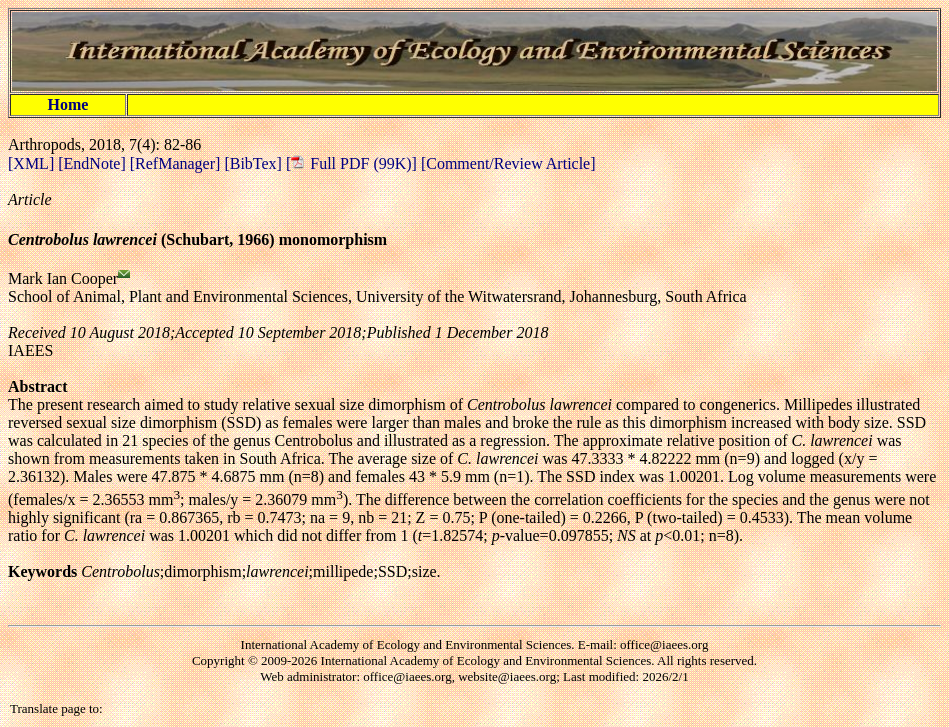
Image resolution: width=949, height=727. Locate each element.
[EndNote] (94, 163)
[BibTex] (255, 163)
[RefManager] (177, 163)
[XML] (33, 163)
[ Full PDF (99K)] (351, 163)
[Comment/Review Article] (506, 163)
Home (68, 104)
